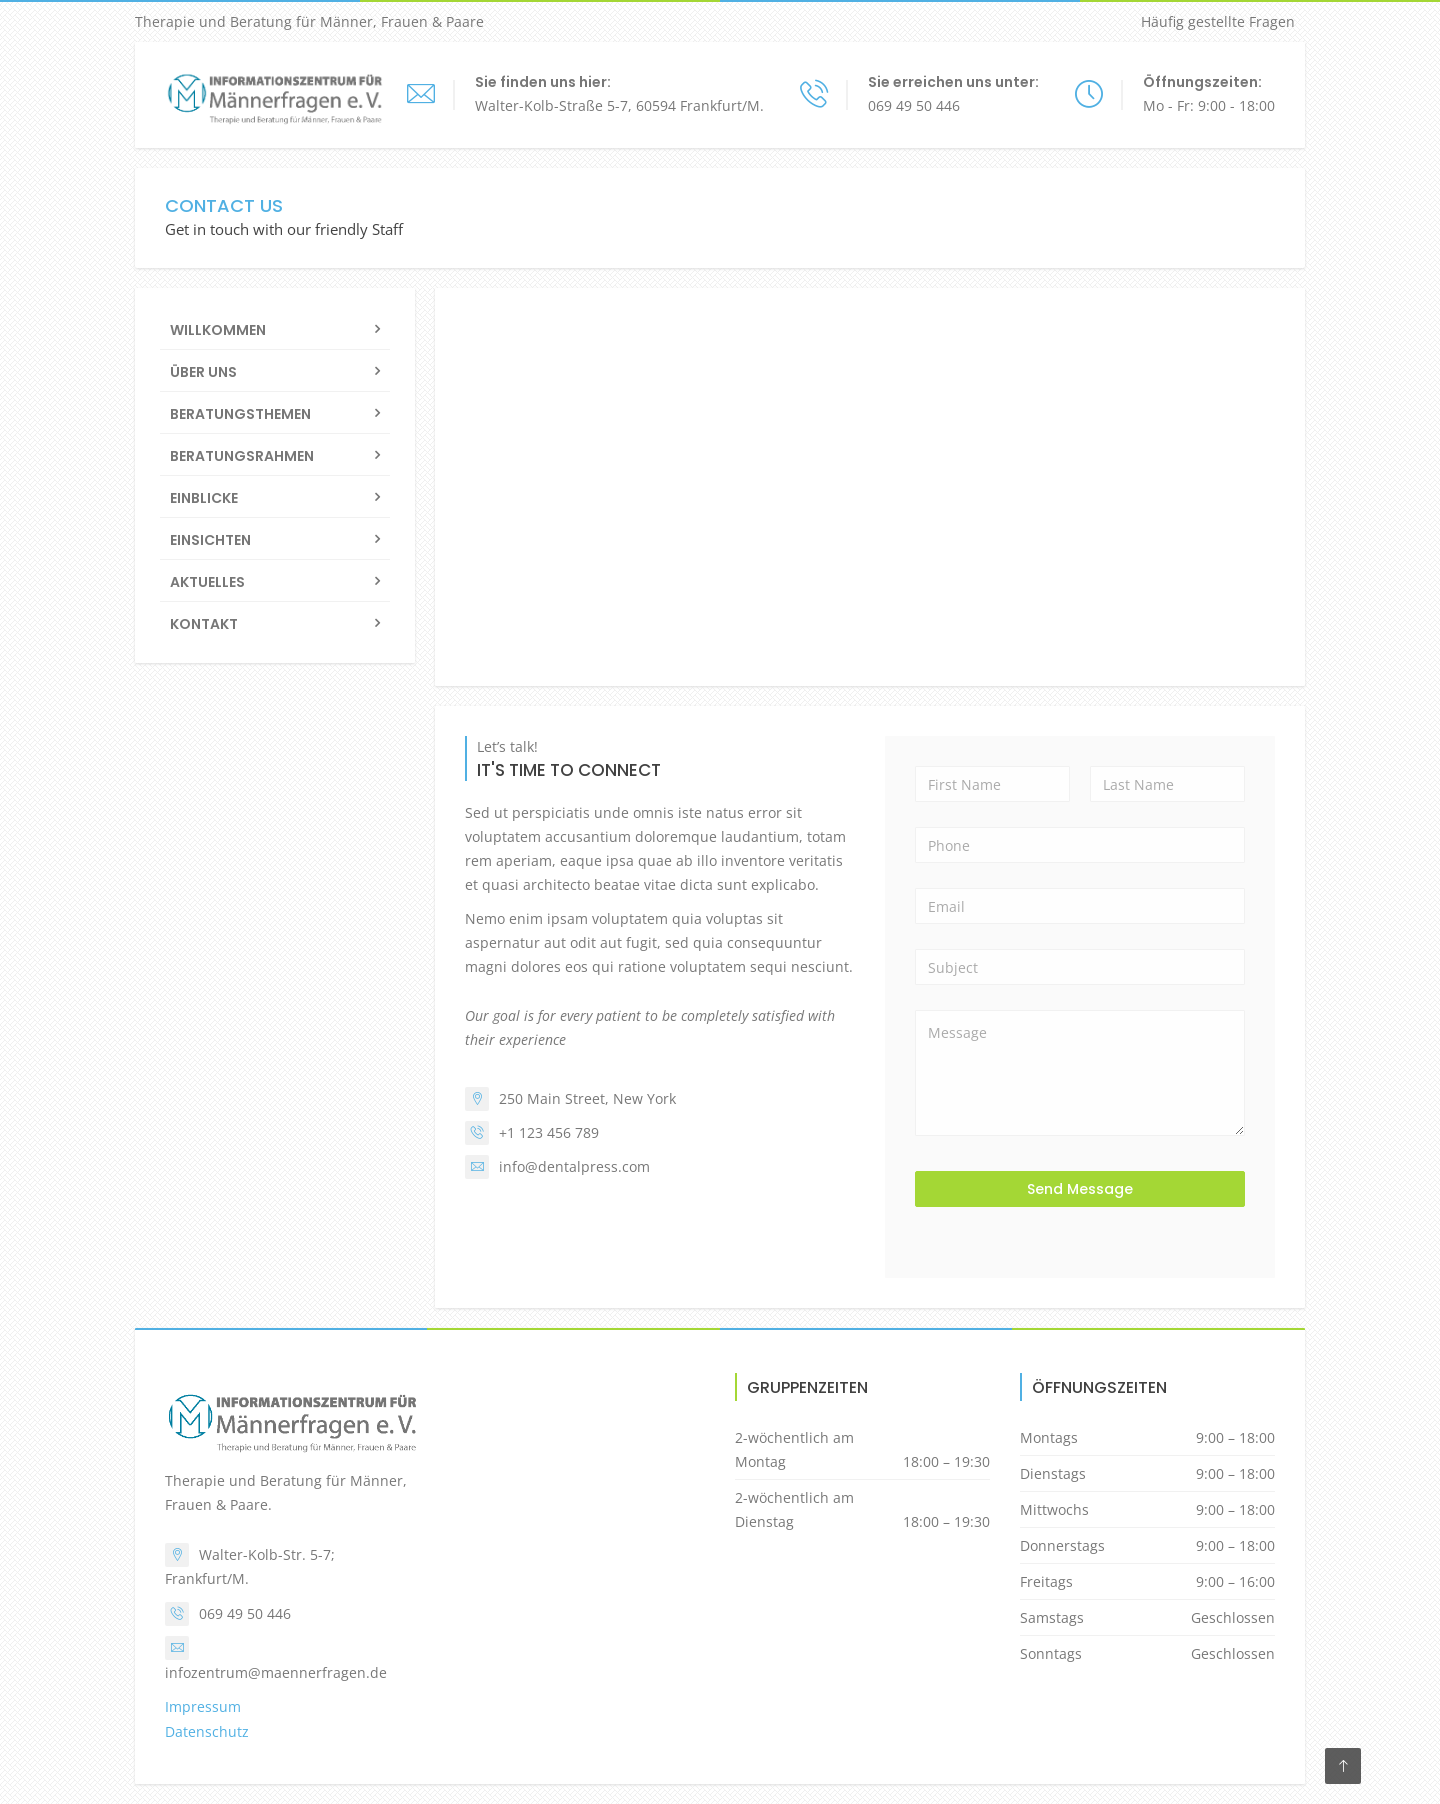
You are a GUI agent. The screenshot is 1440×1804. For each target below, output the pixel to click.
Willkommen (218, 330)
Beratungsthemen (240, 414)
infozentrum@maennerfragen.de (276, 1672)
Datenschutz (207, 1731)
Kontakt (204, 624)
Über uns (203, 372)
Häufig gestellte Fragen (1218, 21)
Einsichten (210, 540)
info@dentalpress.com (574, 1166)
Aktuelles (207, 582)
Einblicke (204, 498)
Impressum (203, 1706)
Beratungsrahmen (242, 456)
